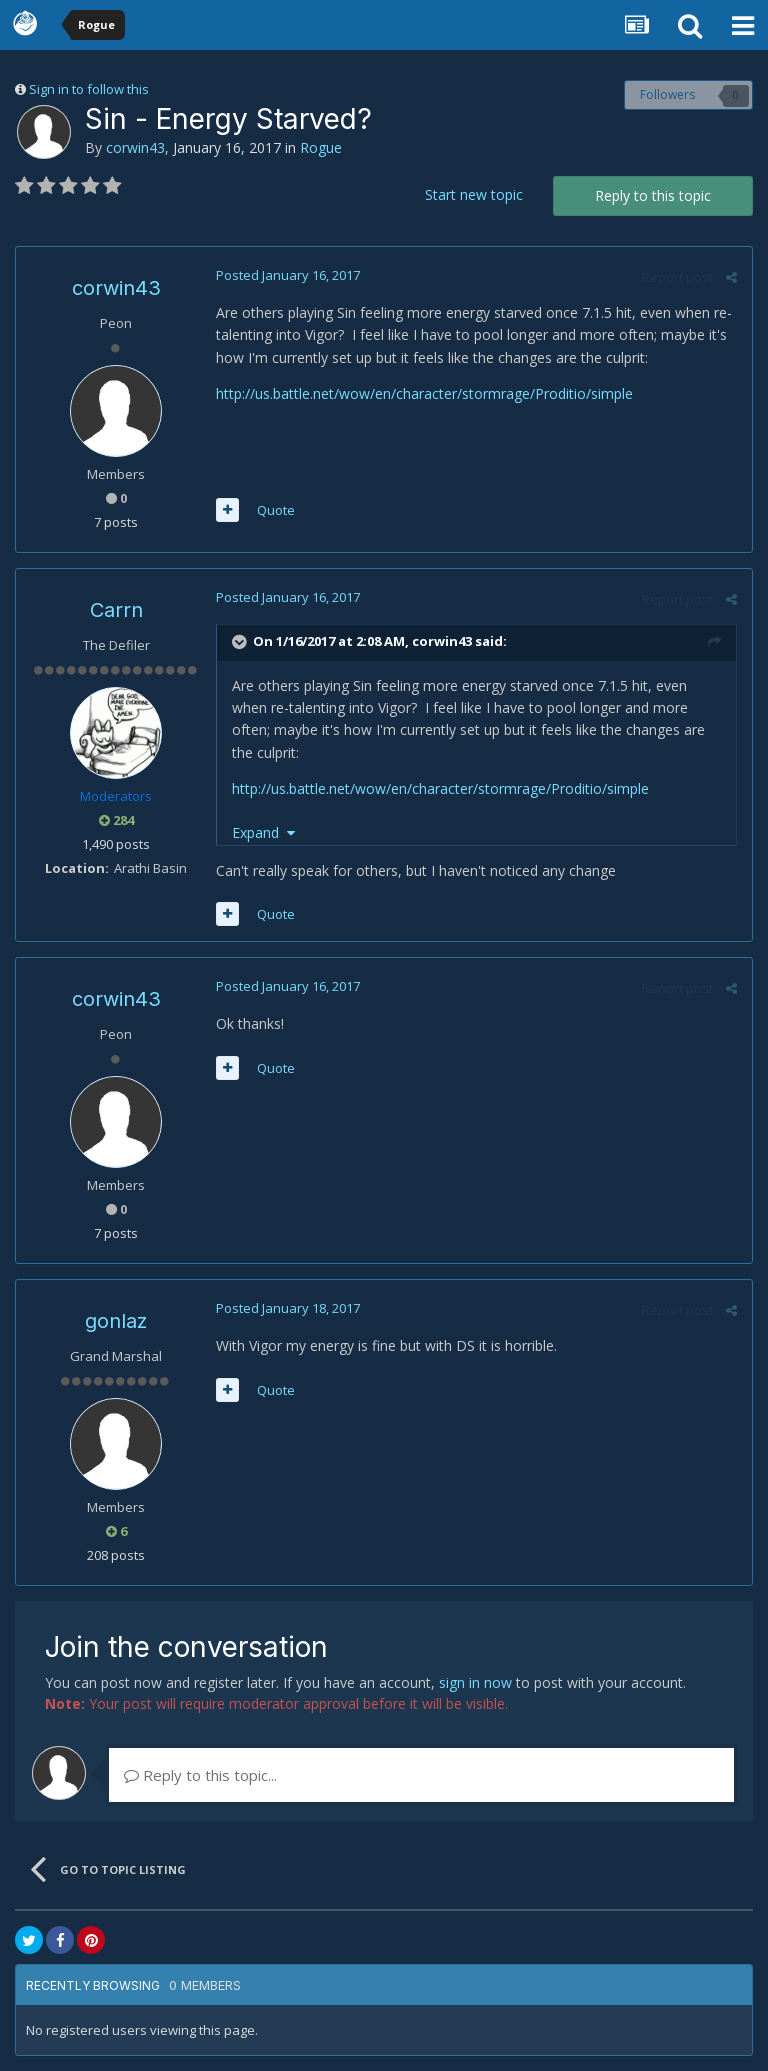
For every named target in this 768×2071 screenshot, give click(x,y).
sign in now (475, 1682)
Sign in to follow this (89, 89)
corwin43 (135, 147)
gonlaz (116, 1321)
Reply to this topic (653, 195)
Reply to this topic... (200, 1775)
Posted (288, 275)
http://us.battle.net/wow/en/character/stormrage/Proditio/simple (424, 393)
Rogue (321, 147)
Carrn (116, 610)
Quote (276, 510)
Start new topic (474, 194)
